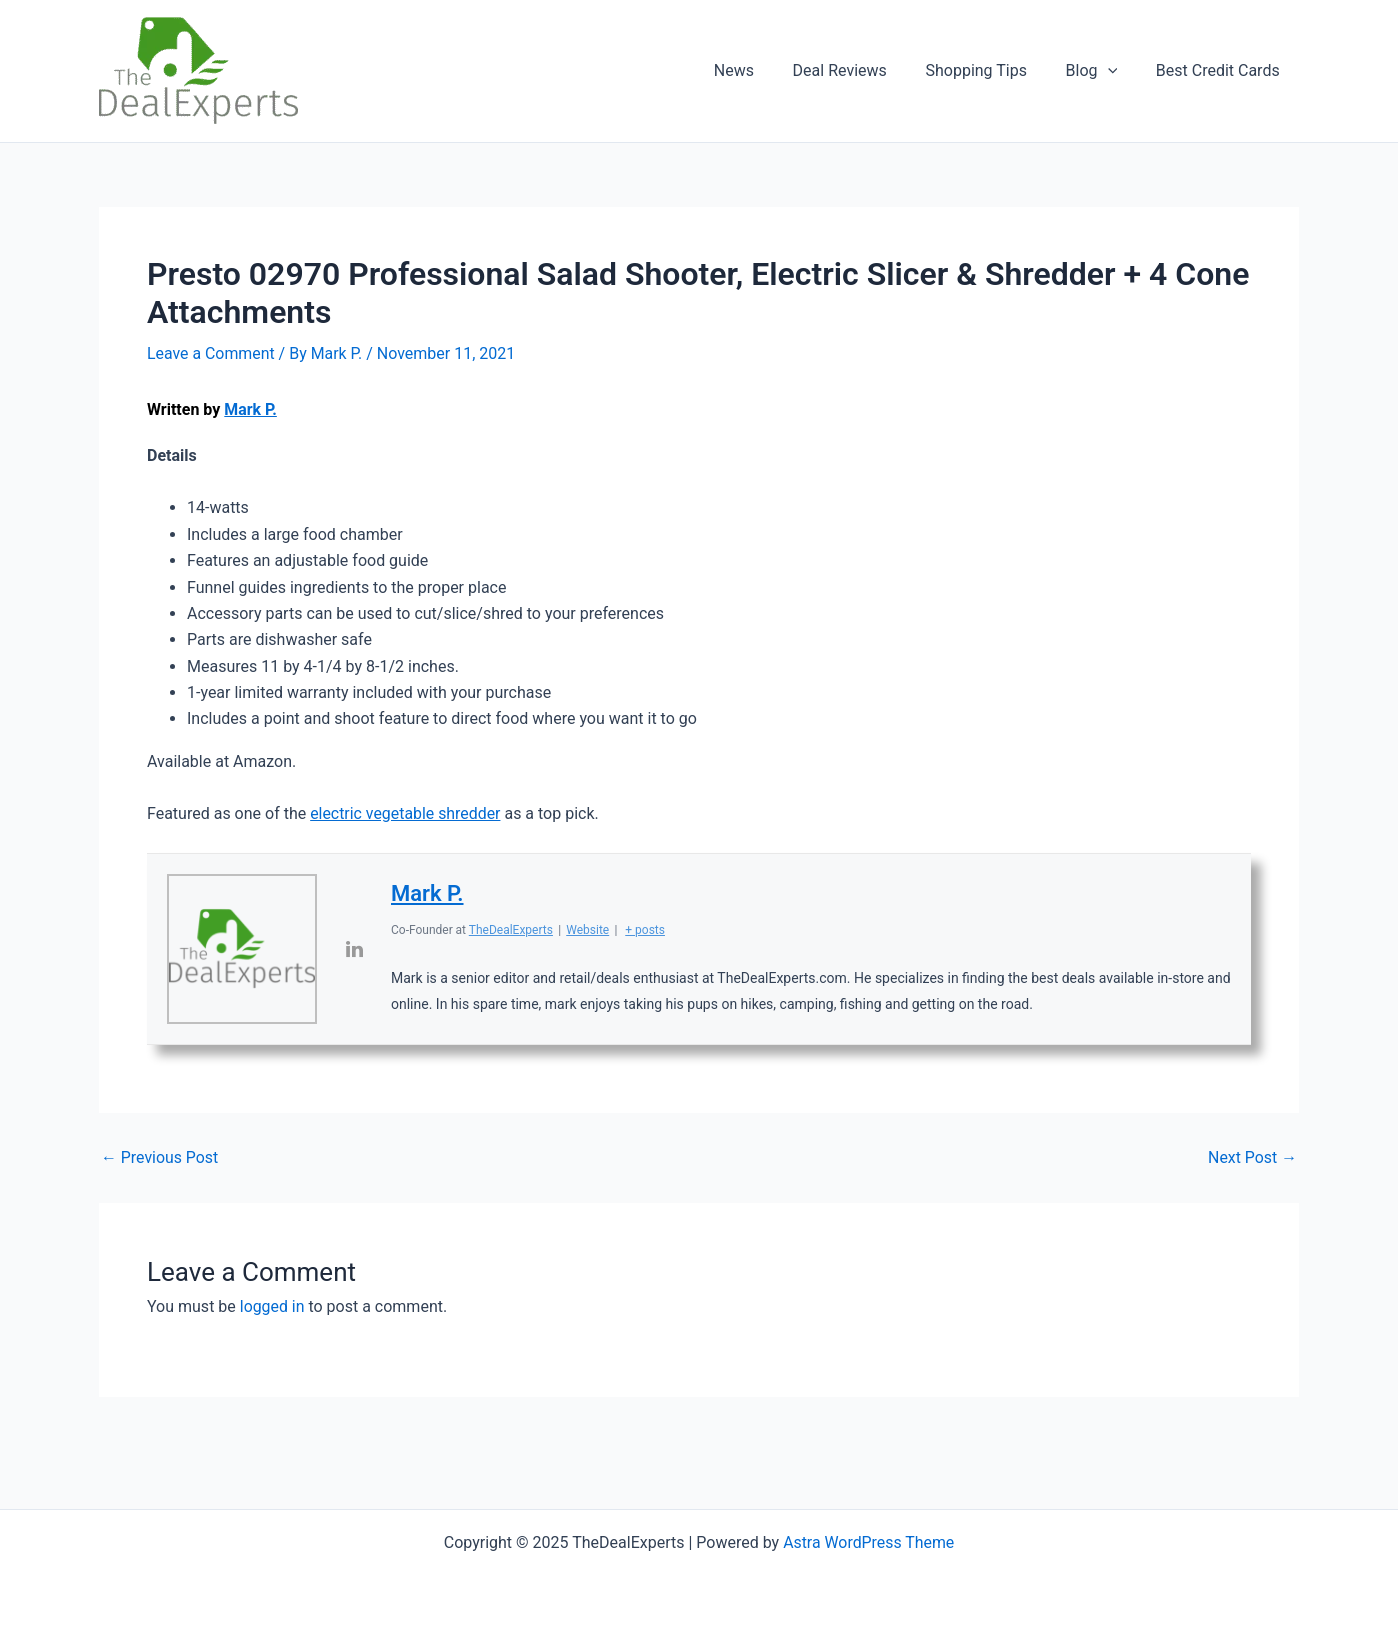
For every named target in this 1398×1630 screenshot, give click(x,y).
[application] (1118, 71)
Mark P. (250, 409)
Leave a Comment (211, 353)
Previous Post (160, 1158)
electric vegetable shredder (406, 813)
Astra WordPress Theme (868, 1542)
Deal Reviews (863, 70)
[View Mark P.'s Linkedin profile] (354, 949)
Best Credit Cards (1221, 70)
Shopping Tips (992, 70)
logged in (272, 1306)
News (764, 70)
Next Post (1252, 1158)
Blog (1102, 71)
